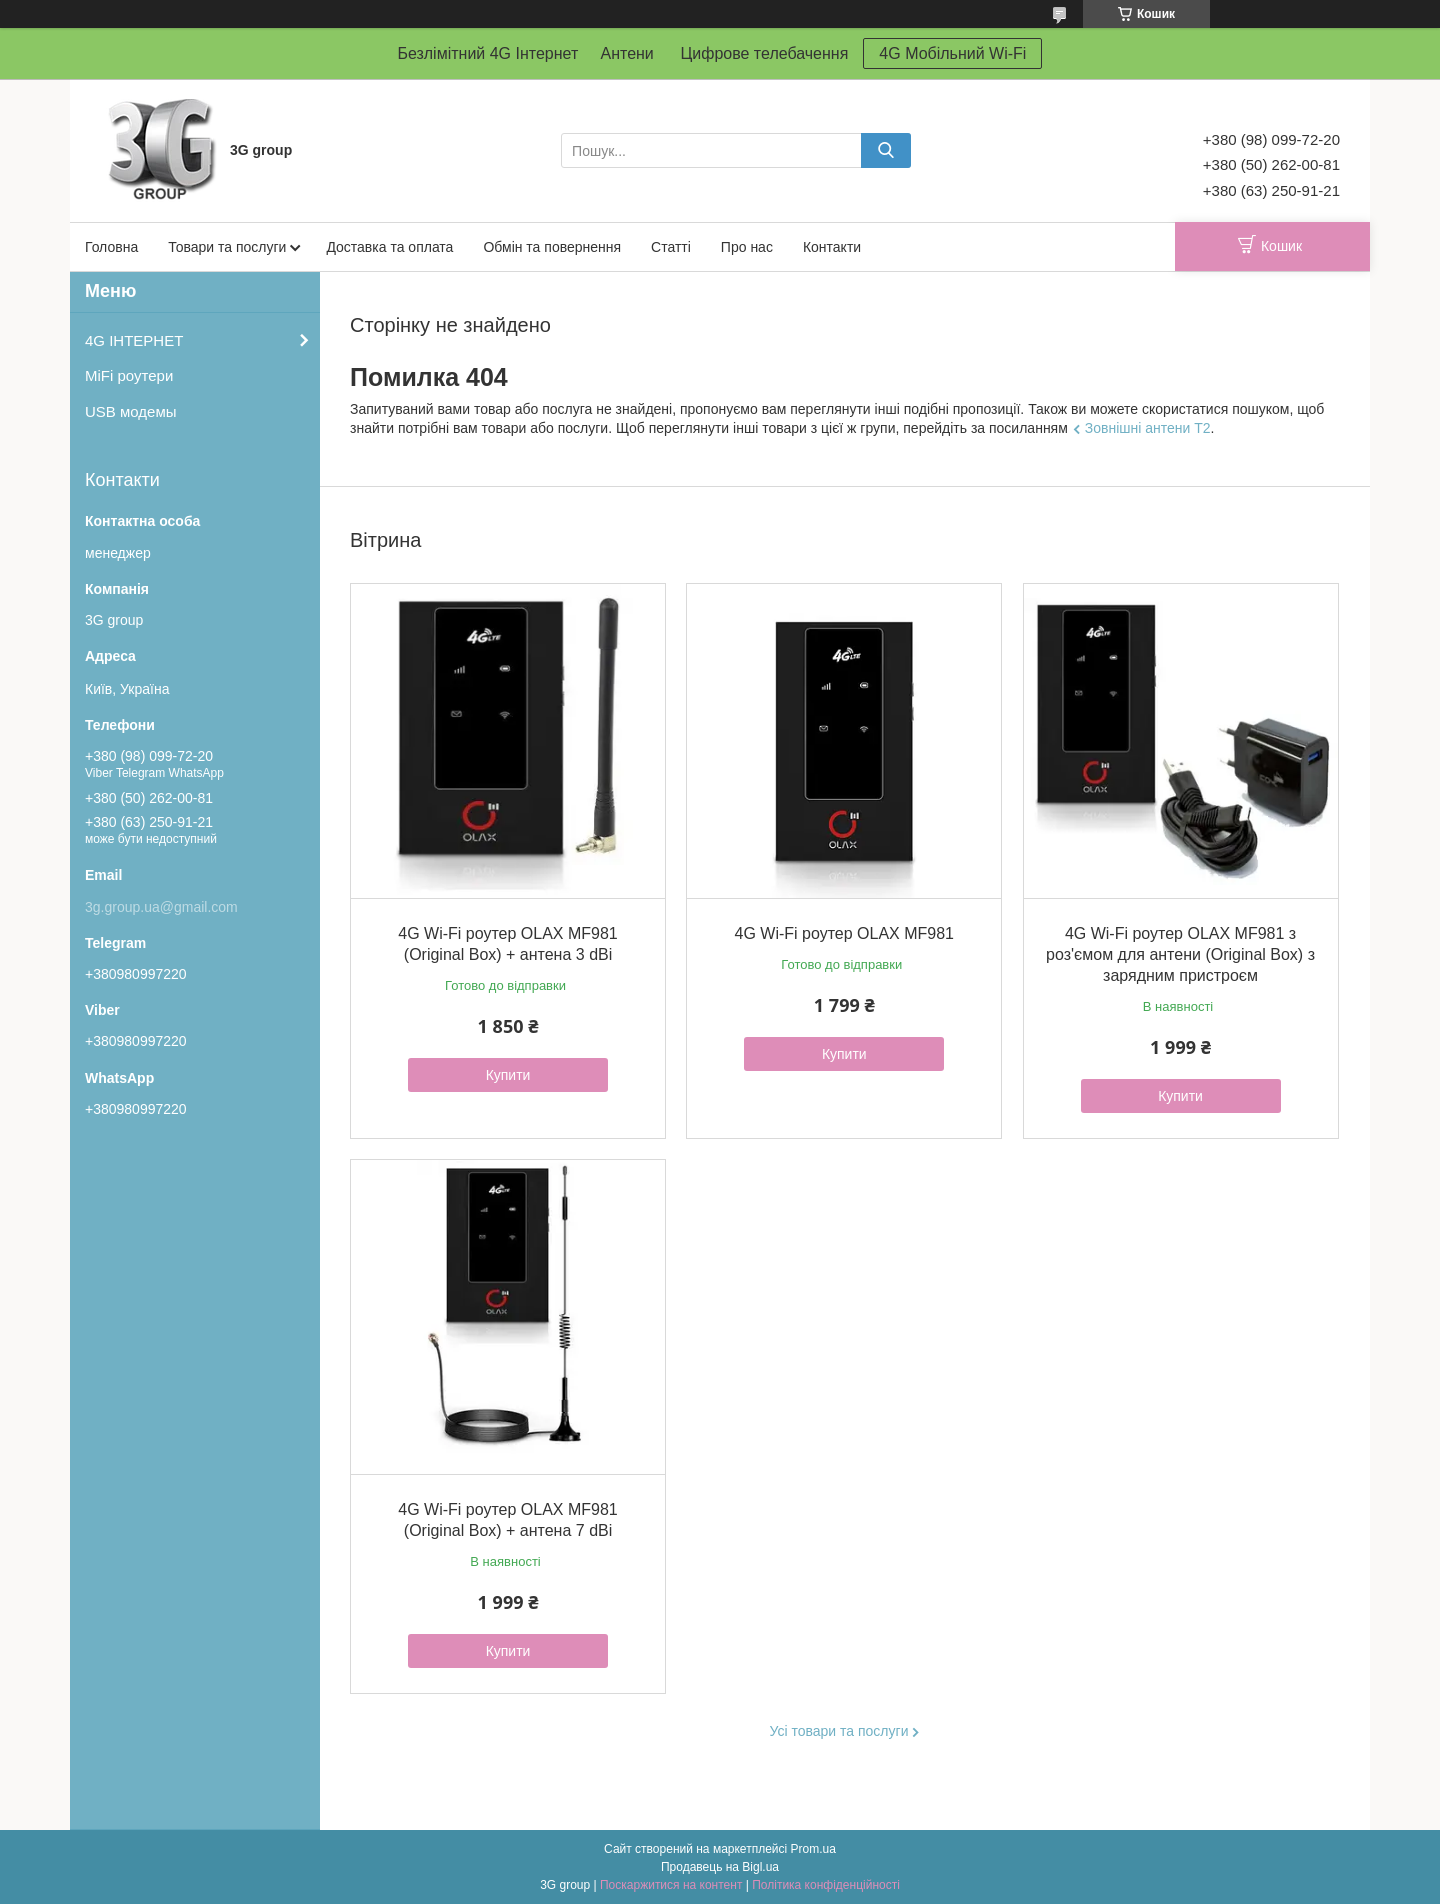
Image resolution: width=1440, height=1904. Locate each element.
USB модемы (131, 411)
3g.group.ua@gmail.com (161, 907)
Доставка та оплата (389, 247)
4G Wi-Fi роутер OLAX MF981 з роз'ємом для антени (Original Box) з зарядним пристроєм (1180, 954)
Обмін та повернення (552, 247)
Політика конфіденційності (826, 1885)
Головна (111, 247)
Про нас (747, 247)
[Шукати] (886, 150)
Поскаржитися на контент (671, 1885)
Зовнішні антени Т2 (1148, 428)
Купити (508, 1075)
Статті (671, 247)
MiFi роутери (129, 375)
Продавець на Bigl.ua (720, 1867)
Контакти (832, 247)
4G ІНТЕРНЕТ (134, 340)
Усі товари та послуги (839, 1731)
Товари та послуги (227, 247)
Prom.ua (813, 1849)
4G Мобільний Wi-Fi (952, 53)
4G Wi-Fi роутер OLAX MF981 (844, 933)
